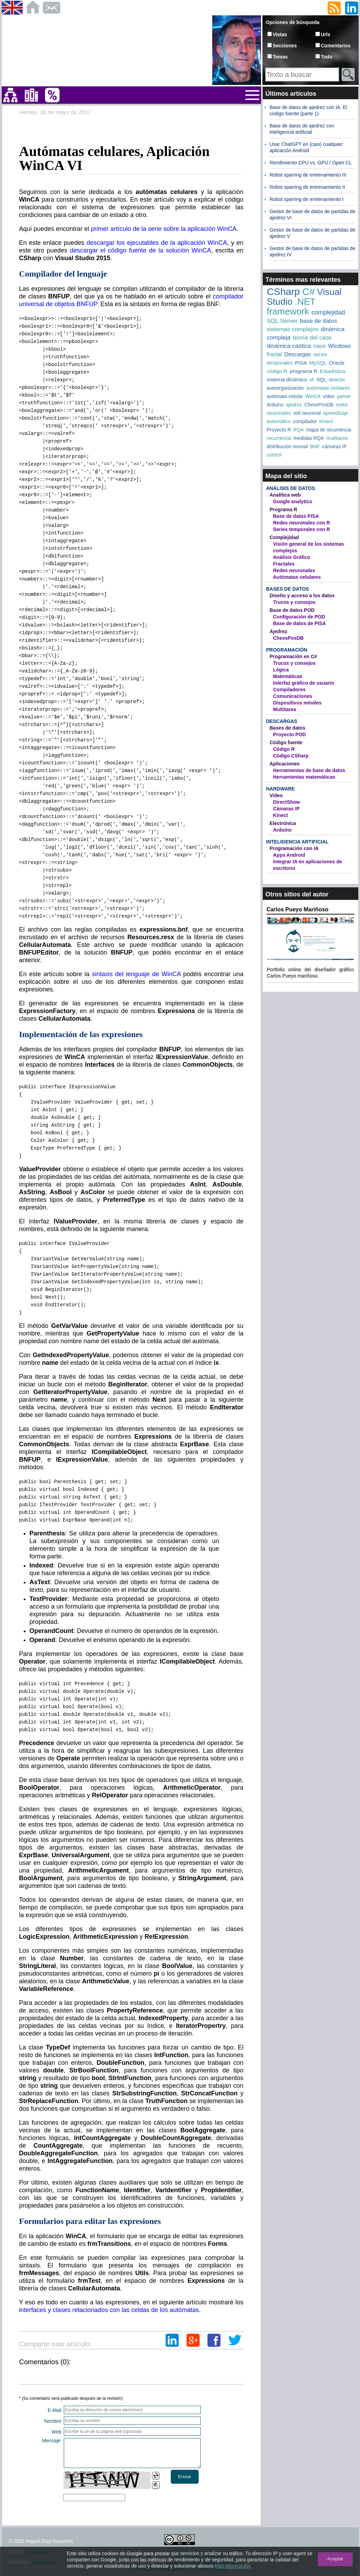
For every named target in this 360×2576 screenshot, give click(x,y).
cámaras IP (334, 446)
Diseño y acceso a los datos (302, 595)
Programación (286, 650)
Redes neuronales (294, 570)
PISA (301, 363)
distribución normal (287, 446)
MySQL (318, 363)
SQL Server (282, 321)
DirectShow (286, 802)
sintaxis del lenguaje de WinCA (136, 974)
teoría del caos (312, 337)
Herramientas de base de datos (309, 770)
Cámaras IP (286, 808)
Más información (233, 2566)
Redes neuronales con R (301, 523)
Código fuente (286, 742)
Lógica (281, 669)
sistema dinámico (287, 379)
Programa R (283, 509)
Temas (280, 57)
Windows (339, 346)
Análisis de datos (290, 488)
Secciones (285, 45)
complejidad (328, 312)
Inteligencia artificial (297, 842)
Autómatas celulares (297, 577)
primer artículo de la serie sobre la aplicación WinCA (164, 228)
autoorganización (285, 388)
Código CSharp (291, 755)
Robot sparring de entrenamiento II (307, 187)
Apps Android (289, 855)
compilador (305, 421)
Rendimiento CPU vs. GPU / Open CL (311, 162)
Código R (284, 749)
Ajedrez (279, 631)
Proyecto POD (289, 734)
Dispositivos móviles (297, 703)
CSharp (283, 291)
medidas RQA (308, 438)
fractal (274, 354)
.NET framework (291, 306)
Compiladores (289, 689)
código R (277, 371)
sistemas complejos (293, 329)
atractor (337, 379)
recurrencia (279, 438)
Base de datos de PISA (299, 623)
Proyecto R (279, 430)
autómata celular (285, 396)
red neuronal (307, 413)
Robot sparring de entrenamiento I (307, 199)
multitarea (336, 438)
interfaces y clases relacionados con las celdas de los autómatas (109, 2309)
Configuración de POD (299, 617)
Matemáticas (287, 676)
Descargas (297, 354)
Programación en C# (293, 656)
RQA (298, 430)
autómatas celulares (328, 388)
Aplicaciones (285, 763)
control (274, 455)
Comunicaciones (292, 696)
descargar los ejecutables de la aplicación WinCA (157, 242)
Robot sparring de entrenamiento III (308, 175)
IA (311, 379)
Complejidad (284, 537)
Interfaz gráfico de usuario (303, 683)
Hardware (280, 789)
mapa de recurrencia (328, 430)
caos (319, 346)
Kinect (326, 421)
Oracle (336, 363)
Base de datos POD (292, 610)
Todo (326, 57)
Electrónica (283, 823)
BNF (315, 446)
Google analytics (292, 501)
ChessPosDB (318, 404)
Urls (325, 34)
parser (344, 396)
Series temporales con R (301, 529)
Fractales (283, 564)
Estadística (332, 371)
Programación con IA (294, 848)
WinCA (313, 396)
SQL (321, 379)
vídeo (329, 396)
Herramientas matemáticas (304, 777)
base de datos (318, 321)
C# (308, 291)
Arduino (275, 404)
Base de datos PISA (296, 516)
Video (276, 795)
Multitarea (284, 709)
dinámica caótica (289, 346)
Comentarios (336, 45)
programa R (303, 371)
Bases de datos (287, 589)
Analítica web (285, 495)
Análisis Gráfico (292, 557)
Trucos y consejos (294, 602)
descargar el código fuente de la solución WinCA (140, 250)
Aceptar (335, 2558)
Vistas (280, 34)
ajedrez (294, 404)
